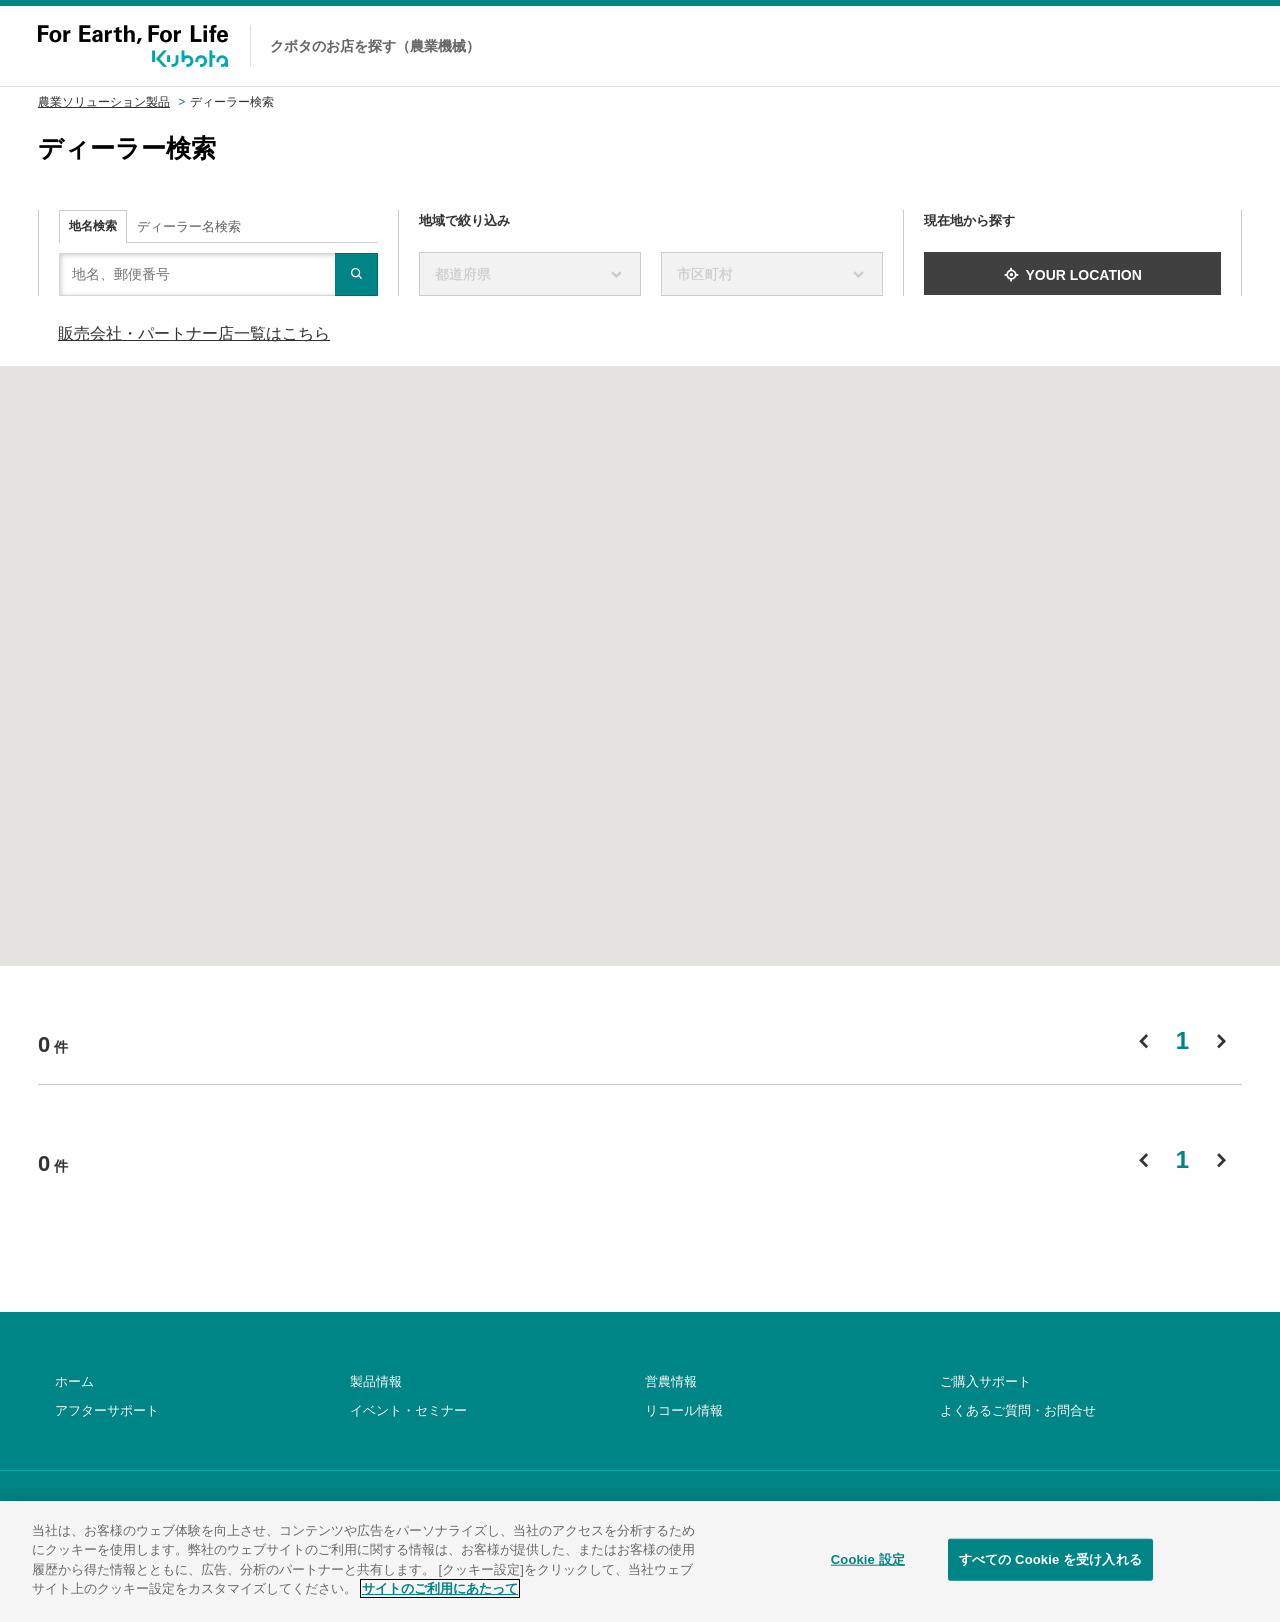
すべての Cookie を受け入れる (1050, 1573)
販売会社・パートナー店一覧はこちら (194, 333)
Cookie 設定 (868, 1573)
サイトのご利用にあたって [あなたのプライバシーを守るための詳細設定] (440, 1603)
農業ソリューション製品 (104, 102)
